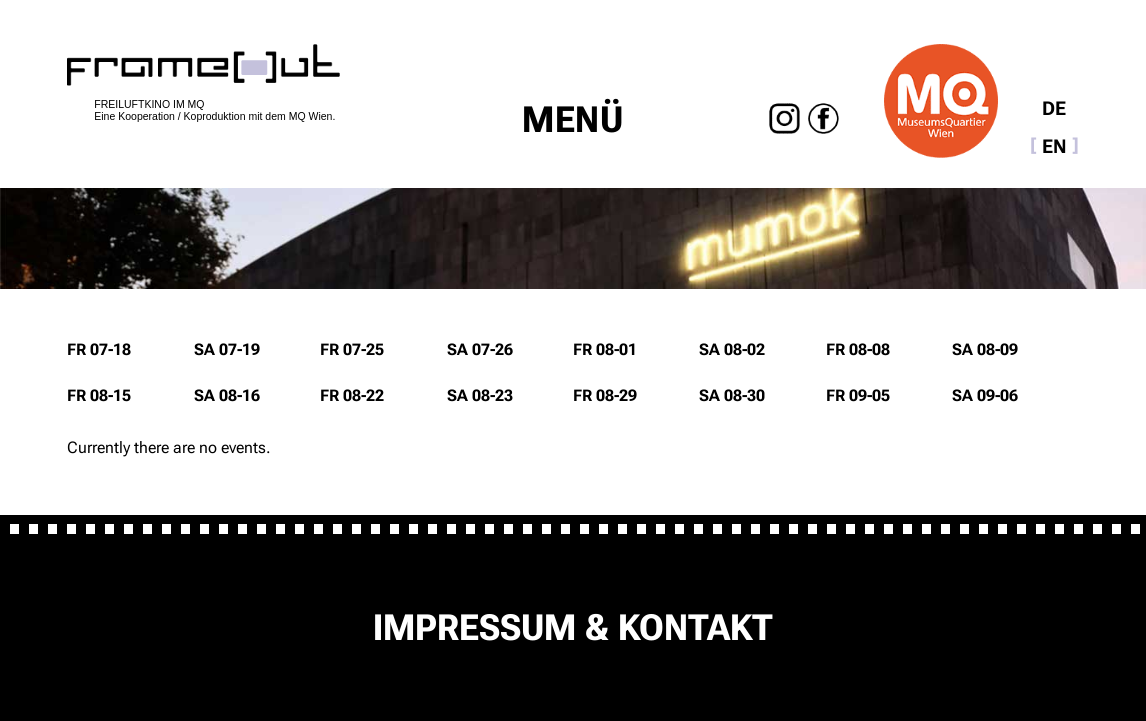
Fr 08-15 (99, 395)
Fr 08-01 (605, 349)
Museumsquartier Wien (941, 101)
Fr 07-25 (352, 349)
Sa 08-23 (480, 395)
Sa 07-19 (227, 349)
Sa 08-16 (227, 395)
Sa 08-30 (732, 395)
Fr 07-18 (99, 349)
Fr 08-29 (605, 395)
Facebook (823, 118)
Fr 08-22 (352, 395)
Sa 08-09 (985, 349)
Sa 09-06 (985, 395)
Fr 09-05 (858, 395)
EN (1054, 146)
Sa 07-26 (480, 349)
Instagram (785, 118)
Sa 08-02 (732, 349)
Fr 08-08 (858, 349)
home (203, 64)
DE (1054, 108)
